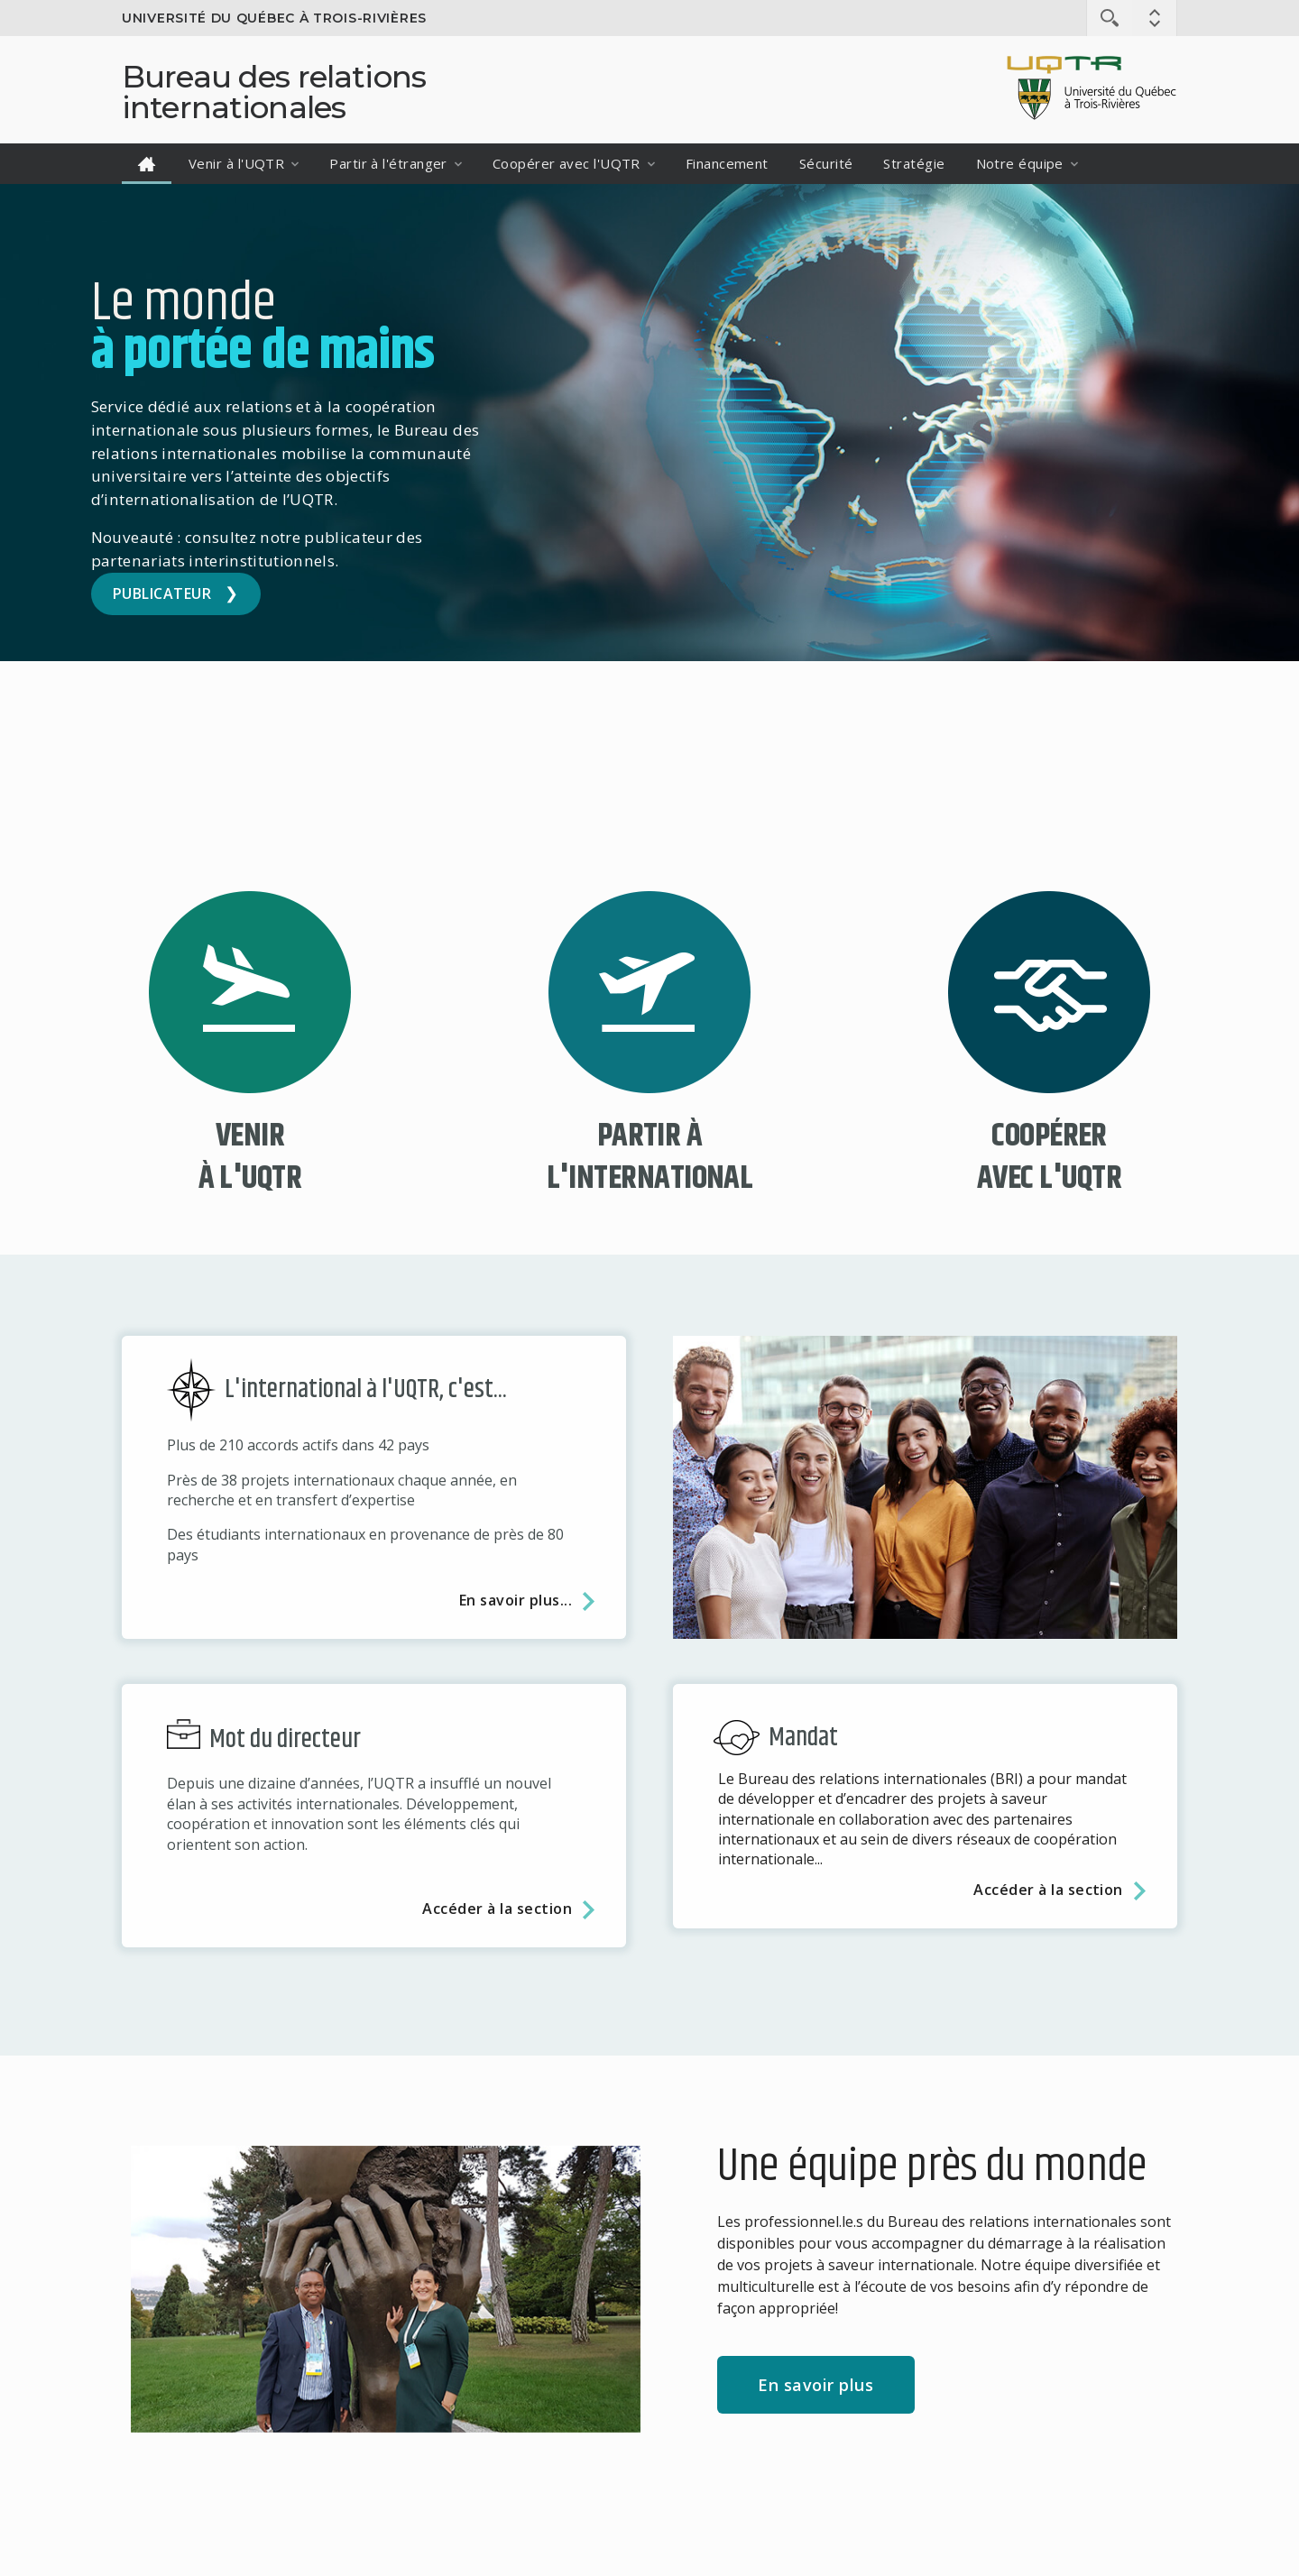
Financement (727, 163)
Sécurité (826, 163)
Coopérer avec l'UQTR (566, 163)
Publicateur (162, 593)
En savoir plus (816, 2385)
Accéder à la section (497, 1908)
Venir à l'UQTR (236, 163)
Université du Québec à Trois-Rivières (274, 18)
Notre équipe (1020, 163)
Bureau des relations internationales (274, 92)
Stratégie (913, 163)
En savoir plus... (515, 1600)
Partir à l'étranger (388, 163)
